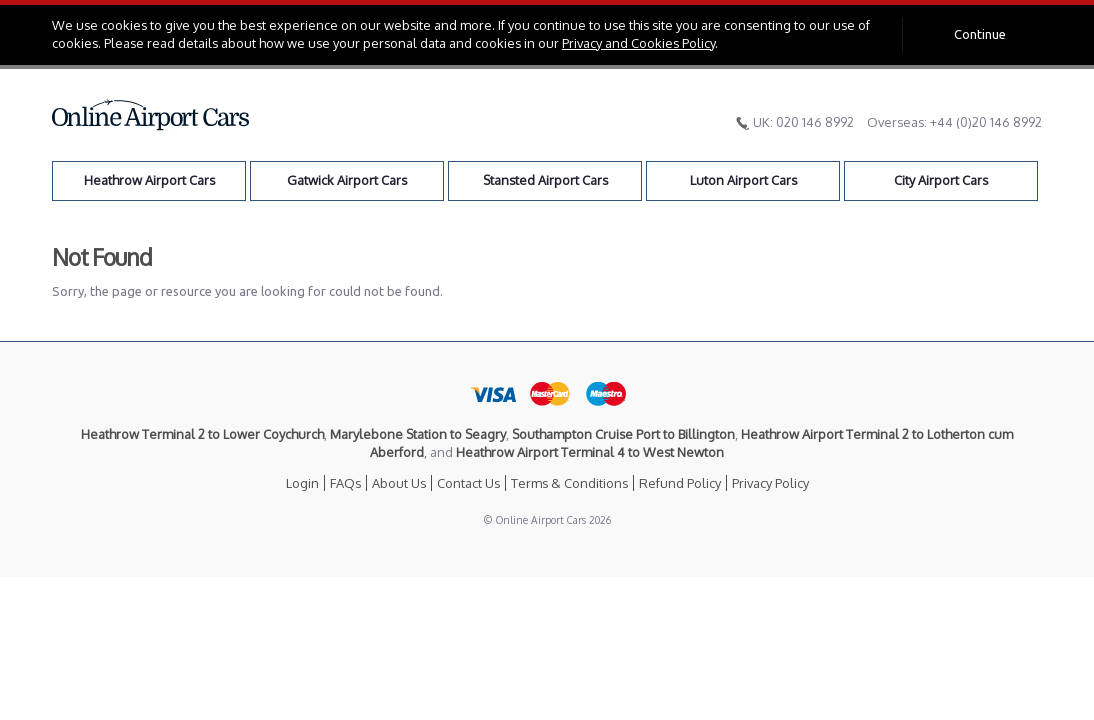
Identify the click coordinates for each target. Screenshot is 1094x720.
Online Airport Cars (151, 115)
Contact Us (468, 483)
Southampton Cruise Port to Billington (623, 434)
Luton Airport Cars (743, 180)
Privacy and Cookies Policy (638, 43)
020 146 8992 (815, 122)
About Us (399, 483)
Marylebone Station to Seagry (418, 434)
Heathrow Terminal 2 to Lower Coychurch (202, 434)
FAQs (345, 483)
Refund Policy (680, 483)
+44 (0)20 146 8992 (986, 122)
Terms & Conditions (569, 483)
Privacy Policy (770, 483)
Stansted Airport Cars (545, 180)
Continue (980, 34)
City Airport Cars (941, 180)
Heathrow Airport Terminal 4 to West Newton (590, 452)
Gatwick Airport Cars (347, 180)
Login (302, 483)
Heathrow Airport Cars (149, 180)
